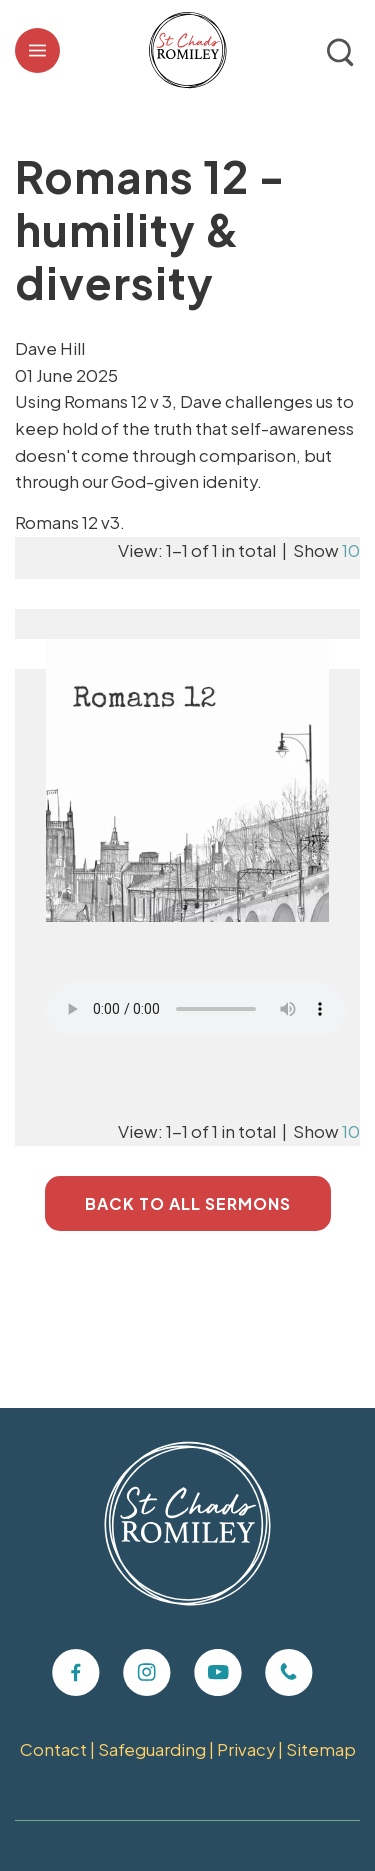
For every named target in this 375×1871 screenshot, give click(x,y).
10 (351, 550)
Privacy (246, 1749)
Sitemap (321, 1749)
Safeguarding (152, 1749)
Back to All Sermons (188, 1203)
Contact (53, 1749)
